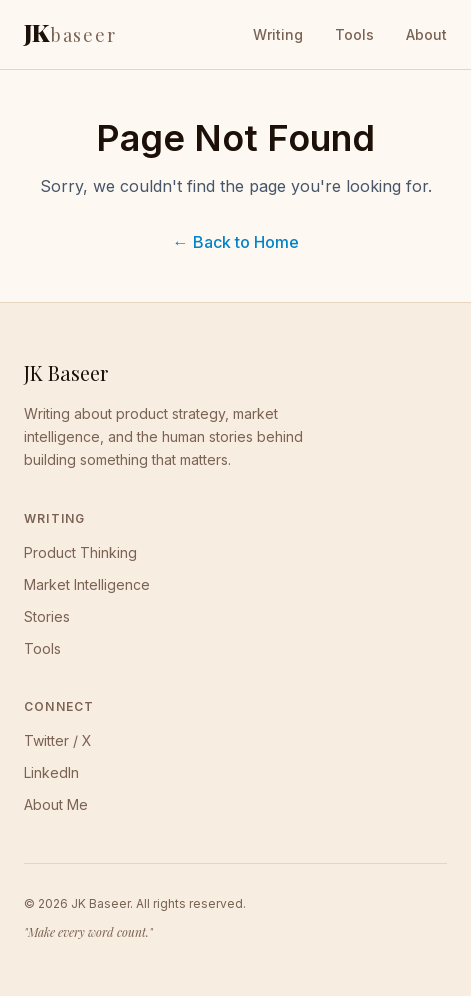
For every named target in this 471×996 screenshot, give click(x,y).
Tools (354, 34)
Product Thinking (80, 552)
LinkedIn (51, 772)
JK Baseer (66, 372)
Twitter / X (58, 740)
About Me (56, 804)
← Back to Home (236, 242)
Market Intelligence (87, 584)
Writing (278, 34)
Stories (47, 616)
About (426, 34)
